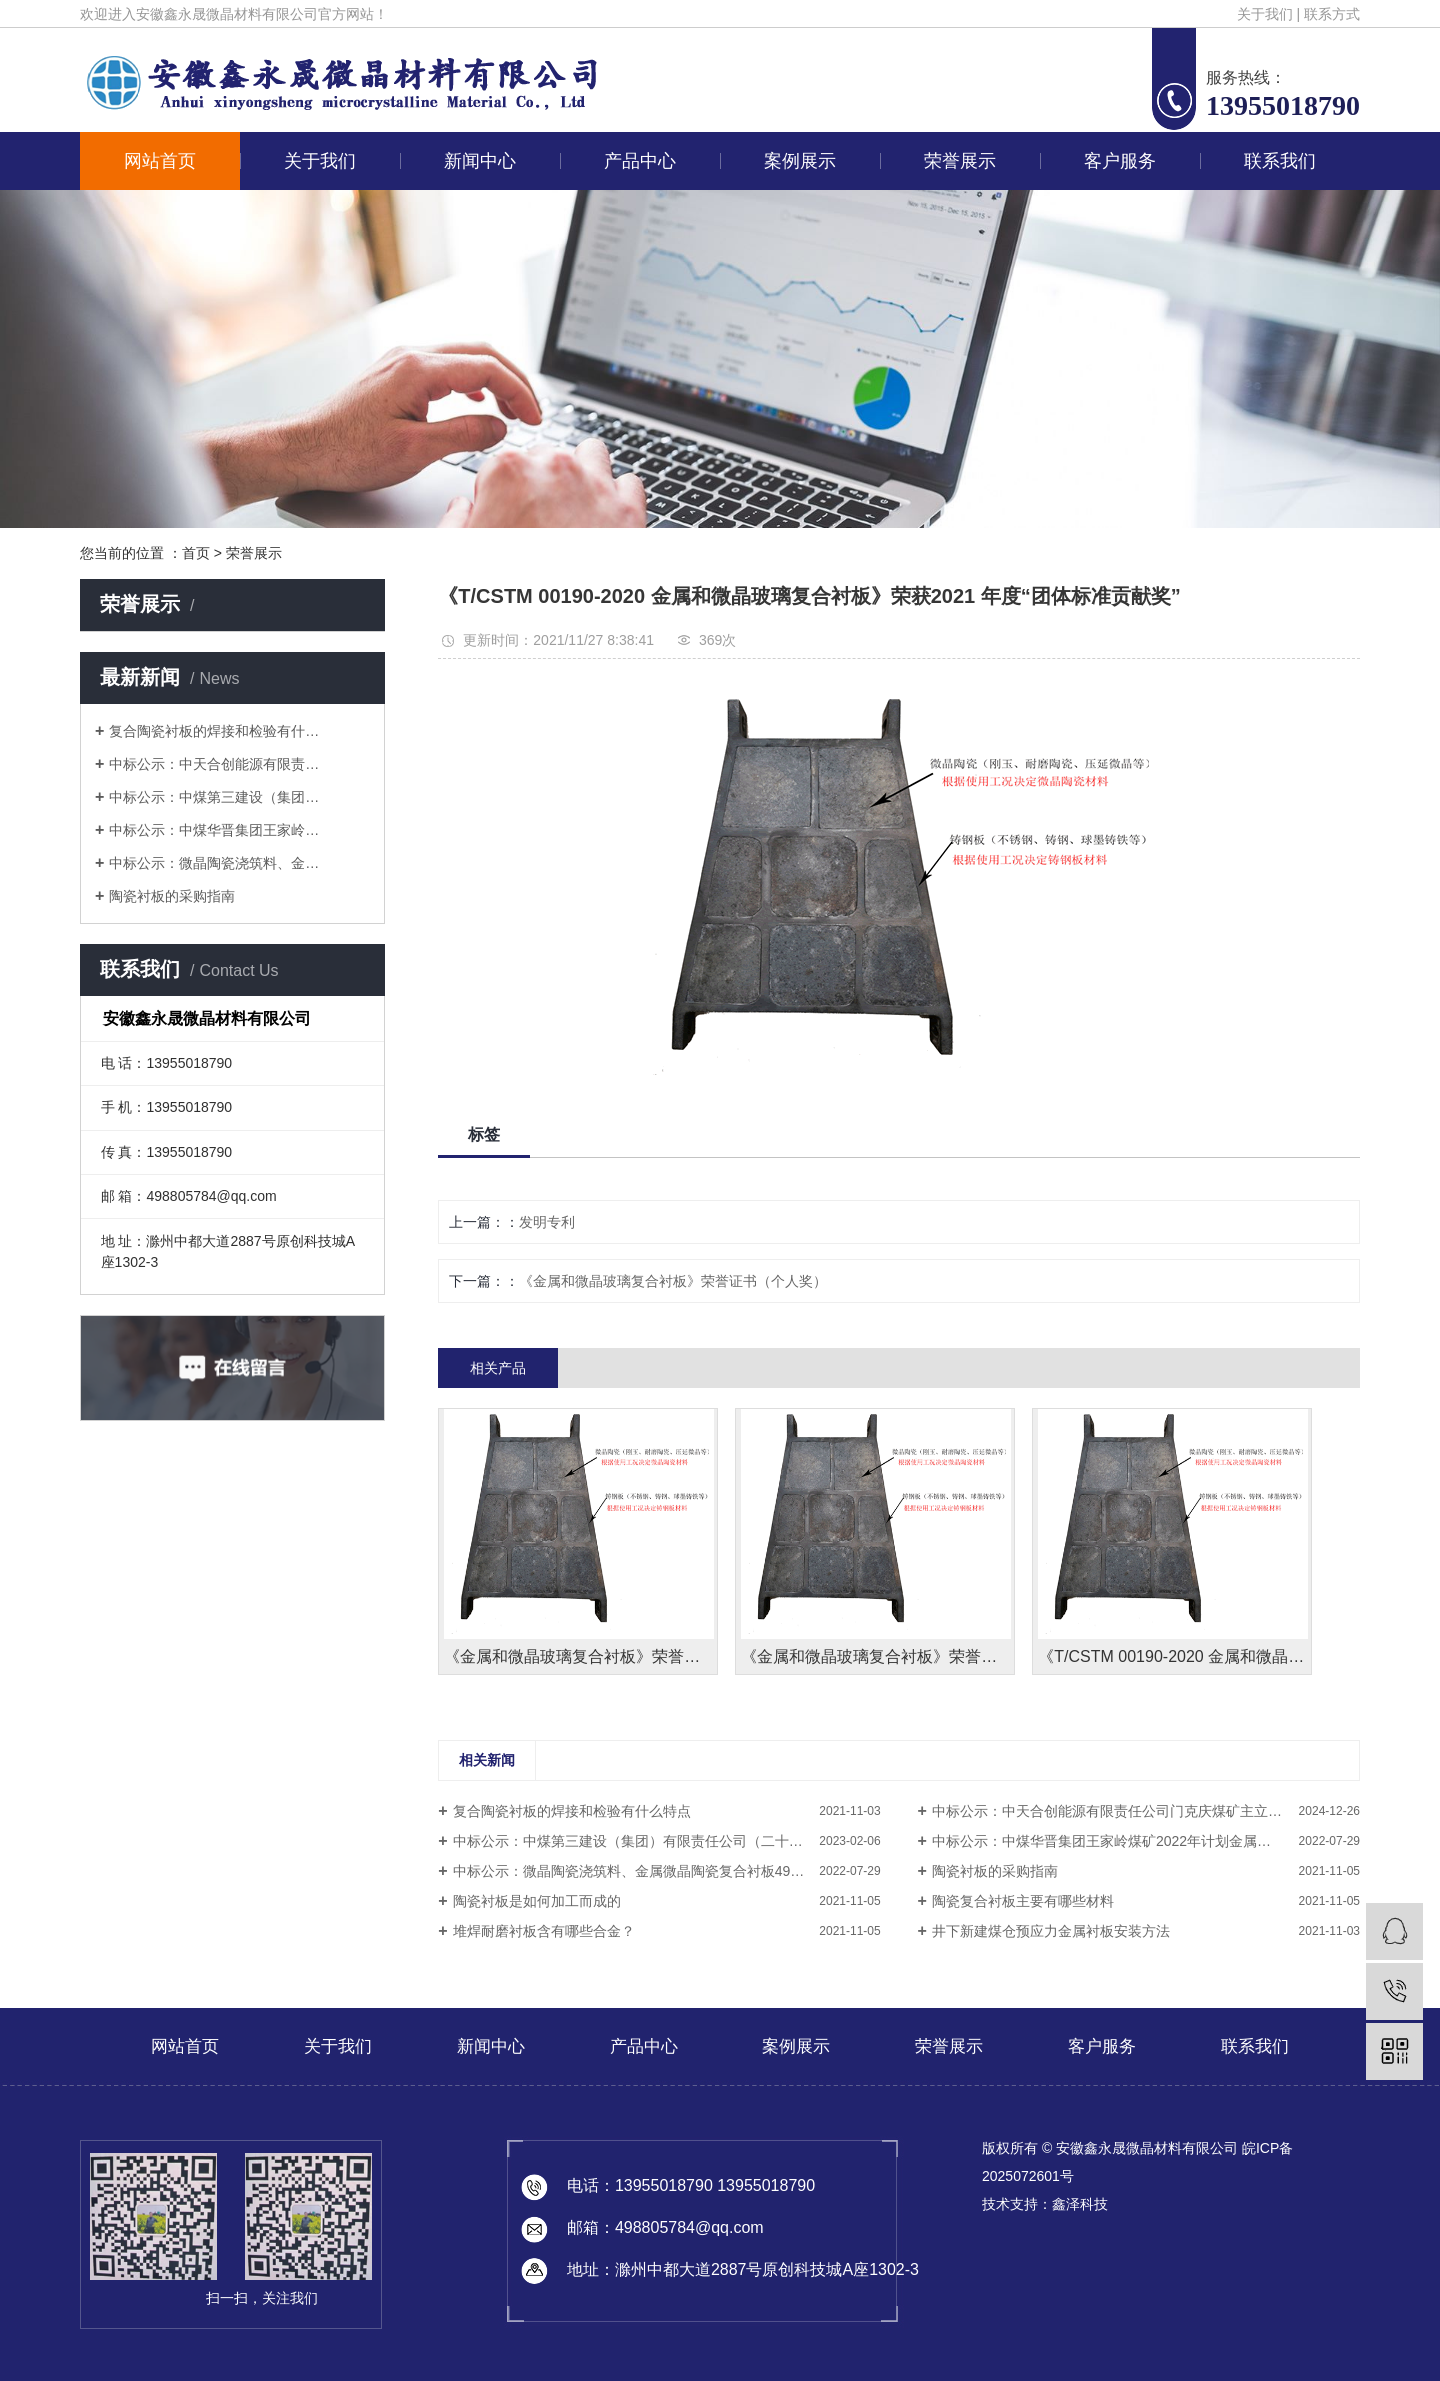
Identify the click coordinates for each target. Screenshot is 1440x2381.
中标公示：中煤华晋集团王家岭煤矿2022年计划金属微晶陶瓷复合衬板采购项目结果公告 (1146, 1841)
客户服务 (1120, 161)
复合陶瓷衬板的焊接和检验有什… (214, 731)
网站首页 (160, 161)
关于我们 (1265, 14)
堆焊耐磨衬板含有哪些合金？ (544, 1931)
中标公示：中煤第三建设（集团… (214, 797)
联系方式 (1332, 14)
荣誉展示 (960, 161)
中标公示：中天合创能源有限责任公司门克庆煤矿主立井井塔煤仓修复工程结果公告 (1146, 1811)
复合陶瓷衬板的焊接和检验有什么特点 (572, 1811)
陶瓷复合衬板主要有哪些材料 (1023, 1901)
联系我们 (1280, 161)
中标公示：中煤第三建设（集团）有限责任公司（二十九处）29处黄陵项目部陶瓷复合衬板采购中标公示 (667, 1841)
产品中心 (640, 161)
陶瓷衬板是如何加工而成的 (537, 1901)
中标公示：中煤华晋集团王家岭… (214, 830)
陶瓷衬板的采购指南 (172, 896)
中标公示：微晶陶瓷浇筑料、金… (214, 863)
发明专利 (547, 1222)
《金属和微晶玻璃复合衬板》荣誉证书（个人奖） (673, 1281)
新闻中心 (480, 161)
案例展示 (800, 161)
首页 (196, 553)
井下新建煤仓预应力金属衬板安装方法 (1051, 1931)
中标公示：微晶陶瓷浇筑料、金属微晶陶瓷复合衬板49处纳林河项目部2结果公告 (667, 1871)
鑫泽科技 (1080, 2204)
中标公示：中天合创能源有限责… (214, 764)
